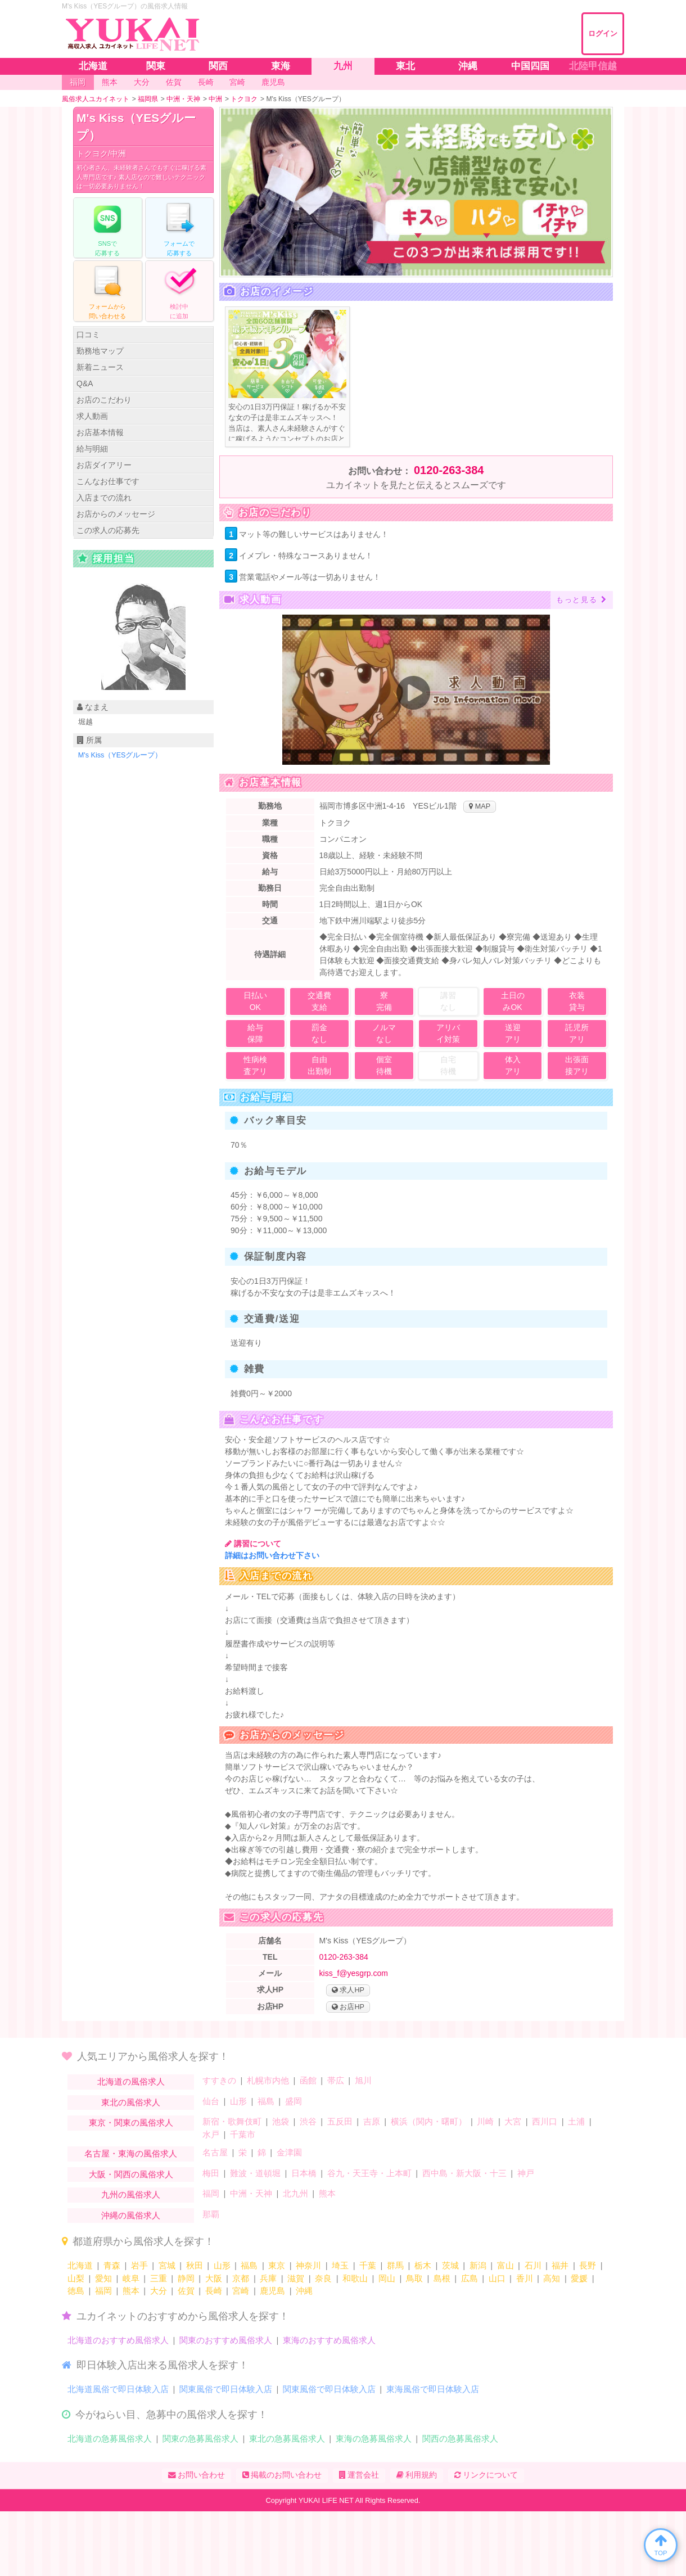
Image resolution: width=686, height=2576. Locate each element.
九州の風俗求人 (130, 2194)
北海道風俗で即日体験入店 (118, 2389)
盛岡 (293, 2101)
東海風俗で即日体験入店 (432, 2389)
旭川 (363, 2080)
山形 (238, 2101)
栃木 (422, 2265)
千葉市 (242, 2134)
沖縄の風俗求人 (130, 2215)
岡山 (386, 2278)
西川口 (544, 2121)
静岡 (186, 2278)
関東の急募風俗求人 (200, 2438)
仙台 (210, 2101)
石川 (533, 2265)
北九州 (295, 2193)
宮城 (167, 2265)
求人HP (348, 1990)
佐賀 (186, 2290)
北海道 (80, 2265)
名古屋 (215, 2152)
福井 (560, 2265)
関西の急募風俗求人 (460, 2438)
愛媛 (579, 2278)
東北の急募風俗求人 (287, 2438)
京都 (240, 2278)
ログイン (602, 33)
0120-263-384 (449, 470)
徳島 (75, 2290)
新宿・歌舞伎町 (231, 2121)
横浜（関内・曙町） (429, 2121)
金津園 (289, 2152)
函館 (308, 2080)
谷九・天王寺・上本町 (369, 2173)
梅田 (210, 2173)
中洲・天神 (251, 2193)
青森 (111, 2265)
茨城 (450, 2265)
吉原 (371, 2121)
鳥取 (414, 2278)
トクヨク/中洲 (101, 153)
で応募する (107, 227)
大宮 (512, 2121)
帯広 (335, 2080)
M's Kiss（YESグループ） (136, 126)
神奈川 (308, 2265)
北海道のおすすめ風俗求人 (118, 2340)
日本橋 (304, 2173)
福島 (266, 2101)
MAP (479, 806)
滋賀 (295, 2278)
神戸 (525, 2173)
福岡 (210, 2193)
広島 (469, 2278)
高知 (551, 2278)
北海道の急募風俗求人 (109, 2438)
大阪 (213, 2278)
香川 (524, 2278)
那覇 (210, 2214)
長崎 (213, 2290)
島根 (442, 2278)
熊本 (327, 2193)
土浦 (576, 2121)
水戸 (210, 2134)
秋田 (194, 2265)
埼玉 (340, 2265)
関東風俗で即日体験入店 (225, 2389)
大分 (158, 2290)
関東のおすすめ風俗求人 (225, 2340)
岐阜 (131, 2278)
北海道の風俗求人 (131, 2081)
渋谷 (308, 2121)
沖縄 (304, 2290)
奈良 (323, 2278)
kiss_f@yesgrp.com (353, 1973)
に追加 (179, 290)
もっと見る (581, 599)
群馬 (395, 2265)
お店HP (348, 2007)
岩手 (139, 2265)
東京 (276, 2265)
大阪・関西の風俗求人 (131, 2174)
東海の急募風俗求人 (374, 2438)
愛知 (103, 2278)
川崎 (485, 2121)
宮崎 (240, 2290)
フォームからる (107, 290)
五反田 (340, 2121)
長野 (587, 2265)
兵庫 (268, 2278)
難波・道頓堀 (255, 2173)
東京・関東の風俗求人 (131, 2122)
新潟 (478, 2265)
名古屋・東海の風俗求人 (130, 2153)
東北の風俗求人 (130, 2102)
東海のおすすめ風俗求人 (329, 2340)
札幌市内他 (268, 2080)
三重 (158, 2278)
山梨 (75, 2278)
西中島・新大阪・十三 (464, 2173)
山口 (497, 2278)
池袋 (280, 2121)
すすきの (219, 2080)
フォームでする (179, 227)
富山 (505, 2265)
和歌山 (355, 2278)
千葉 (367, 2265)
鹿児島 (272, 2290)
